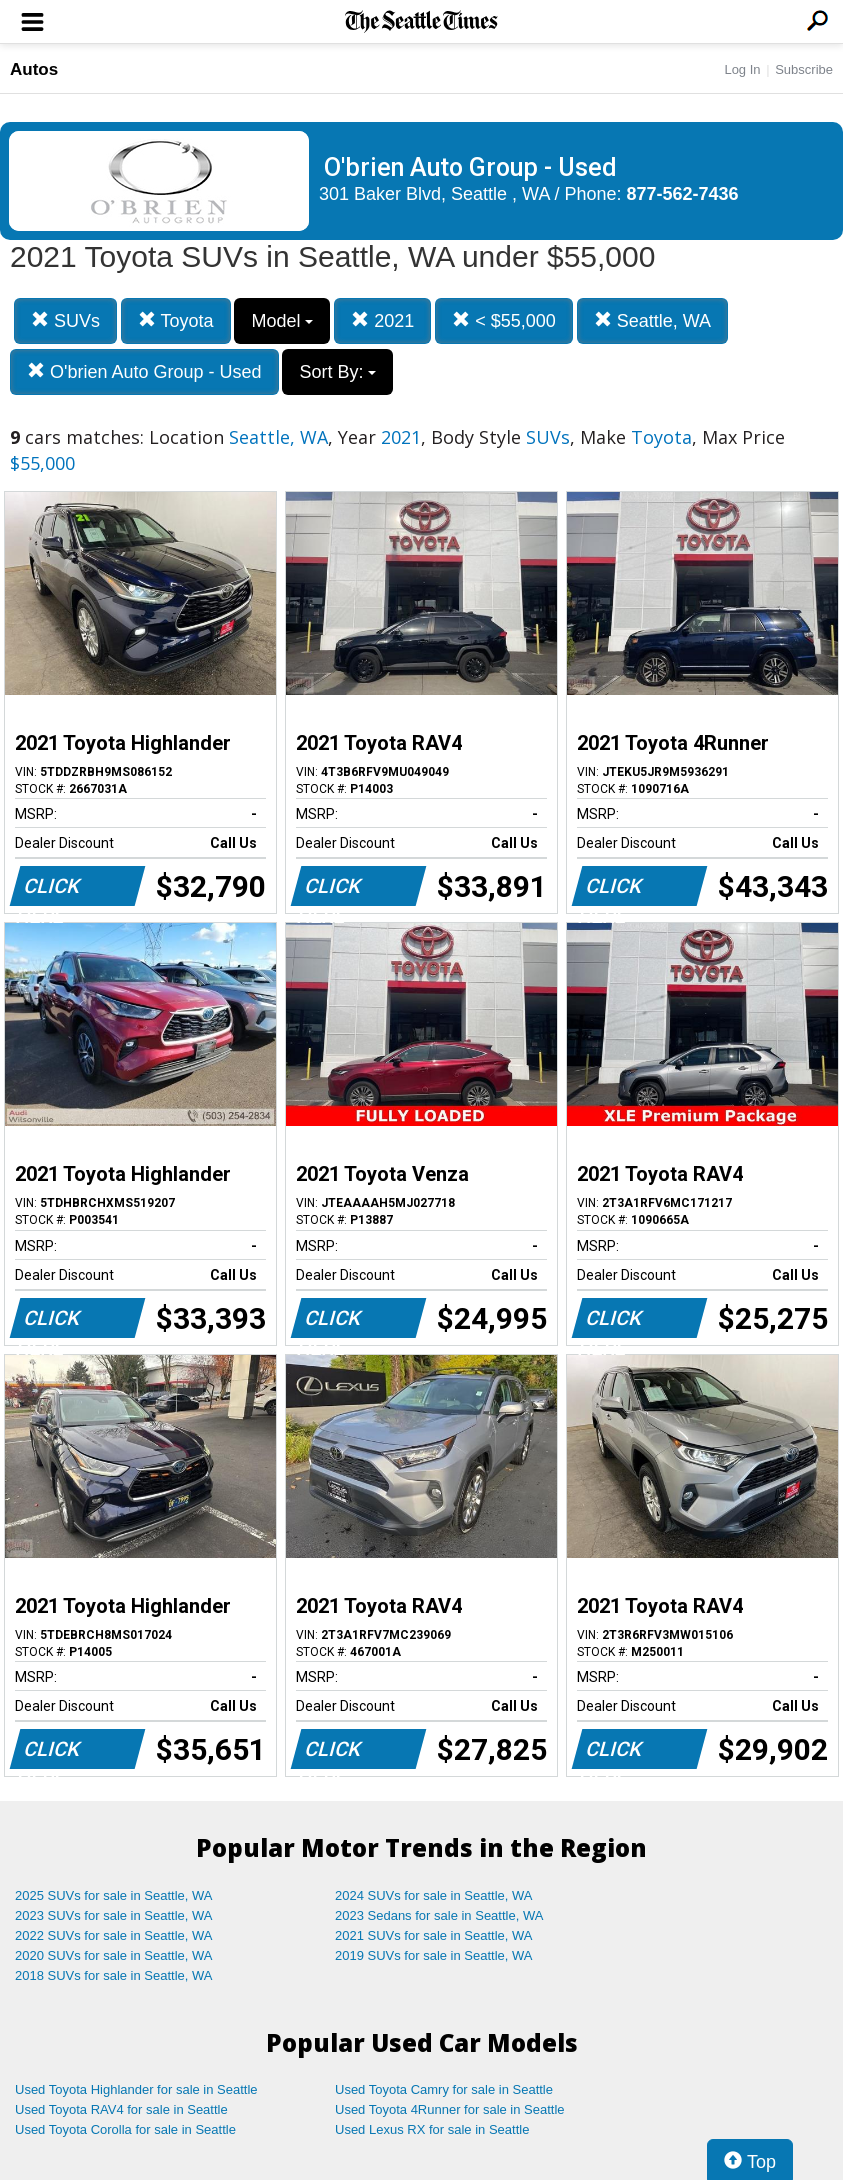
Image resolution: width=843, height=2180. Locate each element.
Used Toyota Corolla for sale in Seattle (125, 2129)
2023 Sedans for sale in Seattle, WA (439, 1915)
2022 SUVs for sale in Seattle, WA (114, 1935)
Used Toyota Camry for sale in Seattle (444, 2089)
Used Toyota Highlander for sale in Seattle (136, 2089)
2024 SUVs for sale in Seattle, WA (434, 1895)
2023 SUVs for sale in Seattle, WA (114, 1915)
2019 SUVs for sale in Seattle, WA (434, 1955)
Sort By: (337, 372)
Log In (742, 69)
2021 (382, 320)
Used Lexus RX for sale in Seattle (432, 2129)
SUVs (65, 320)
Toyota (176, 320)
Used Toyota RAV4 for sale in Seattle (121, 2109)
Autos (34, 69)
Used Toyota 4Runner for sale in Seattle (450, 2109)
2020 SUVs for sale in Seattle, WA (114, 1955)
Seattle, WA (652, 320)
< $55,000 (504, 320)
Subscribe (804, 69)
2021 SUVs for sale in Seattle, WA (434, 1935)
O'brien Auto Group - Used (144, 371)
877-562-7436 (683, 194)
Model (282, 321)
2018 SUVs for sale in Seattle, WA (114, 1975)
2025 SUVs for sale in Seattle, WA (114, 1895)
